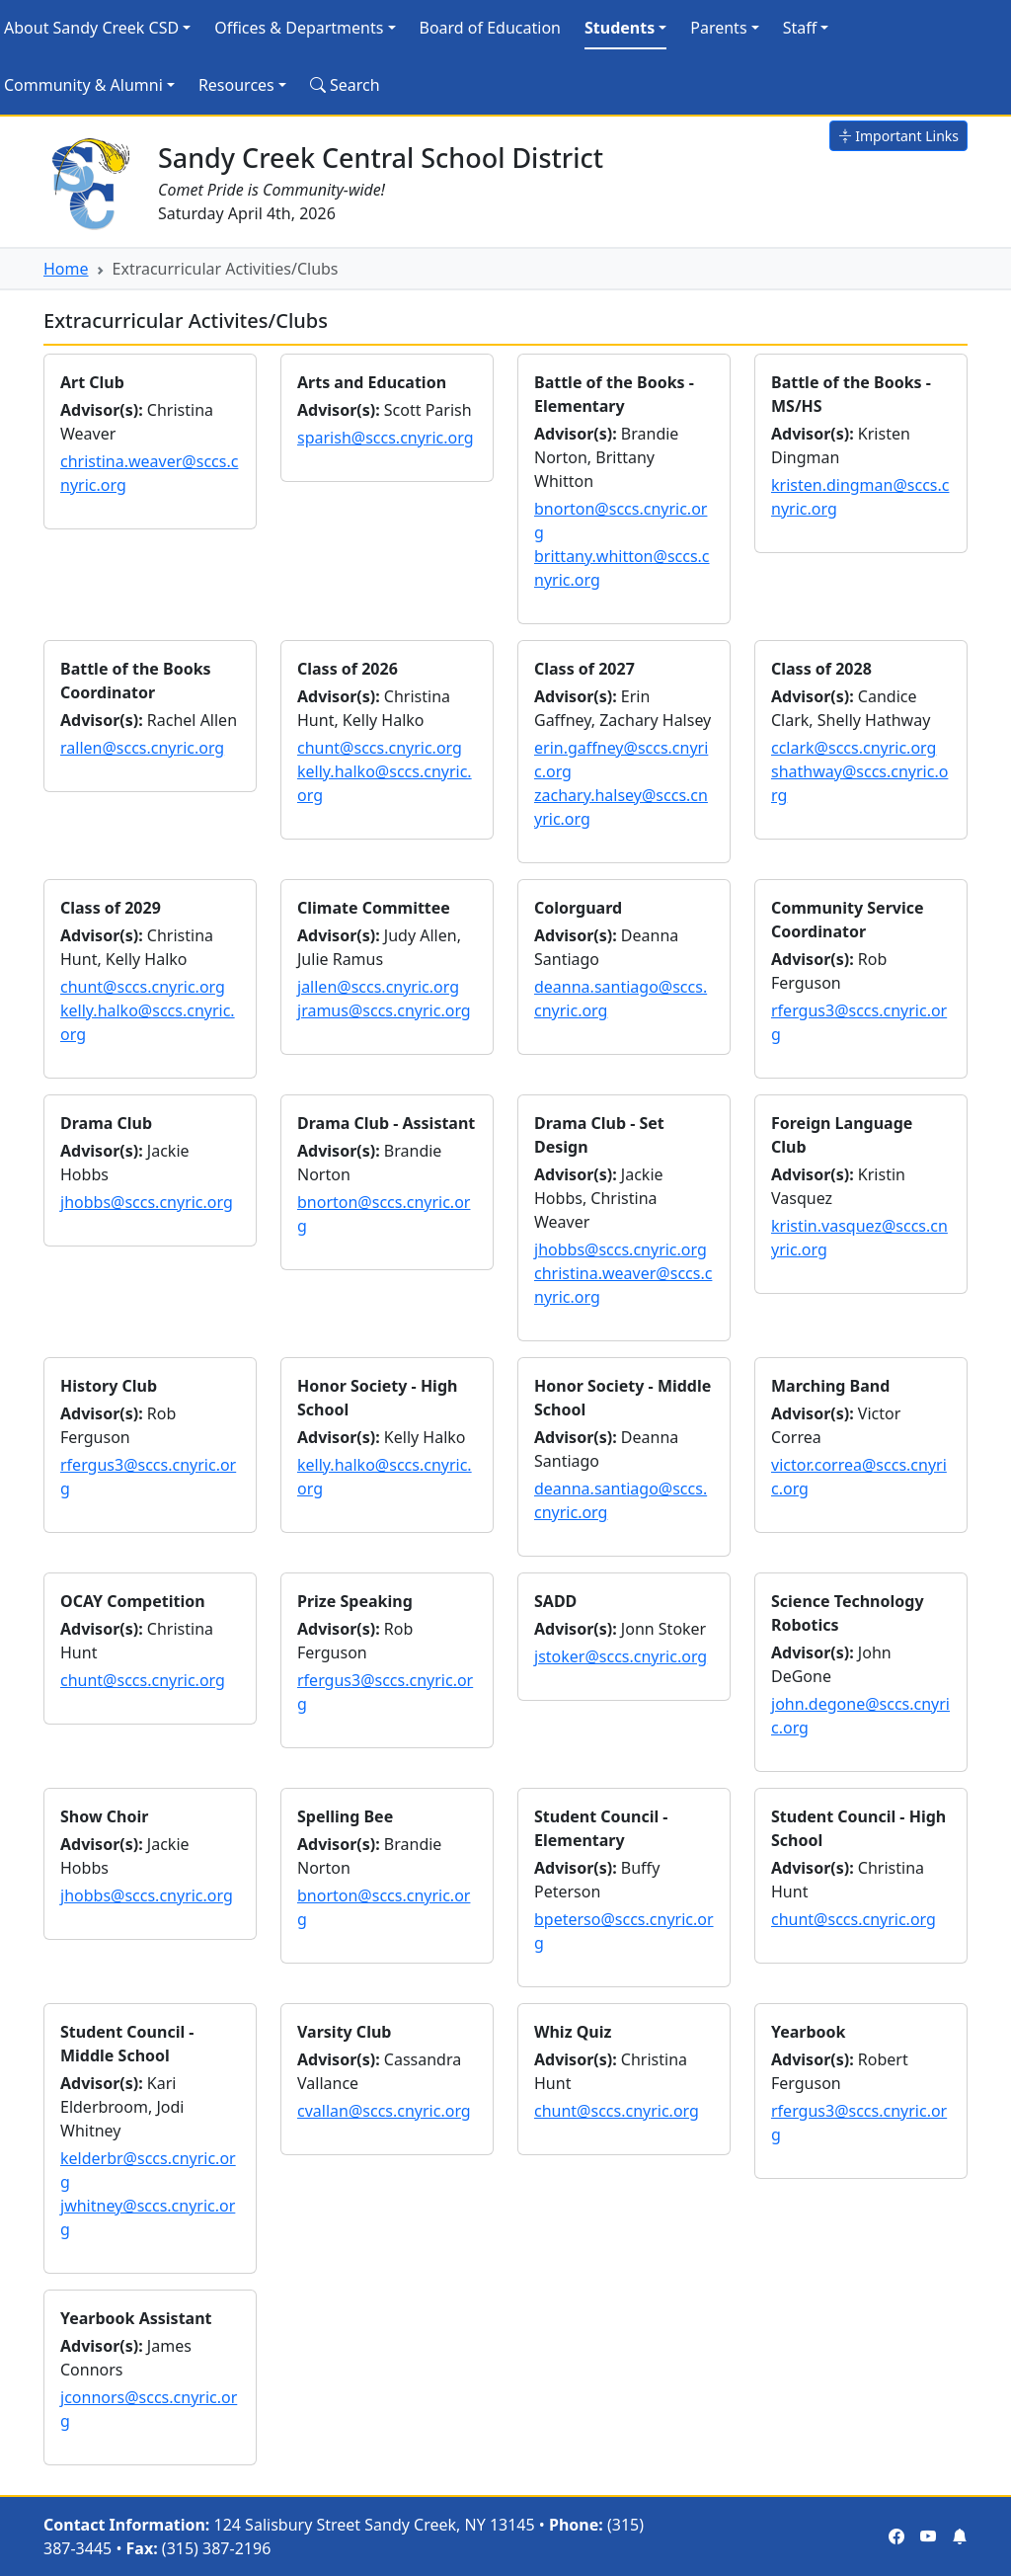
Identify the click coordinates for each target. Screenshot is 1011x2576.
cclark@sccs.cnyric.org (853, 748)
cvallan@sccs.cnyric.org (384, 2111)
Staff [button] (800, 28)
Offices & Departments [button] (298, 28)
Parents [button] (718, 28)
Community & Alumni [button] (83, 85)
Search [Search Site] (345, 85)
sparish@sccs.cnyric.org (385, 437)
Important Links (898, 135)
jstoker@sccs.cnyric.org (620, 1656)
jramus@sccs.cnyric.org (384, 1010)
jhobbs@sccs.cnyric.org (146, 1202)
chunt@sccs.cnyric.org (379, 748)
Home (66, 269)
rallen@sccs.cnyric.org (142, 748)
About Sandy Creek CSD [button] (91, 28)
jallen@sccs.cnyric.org (378, 987)
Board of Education (490, 28)
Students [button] (619, 28)
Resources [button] (236, 85)
